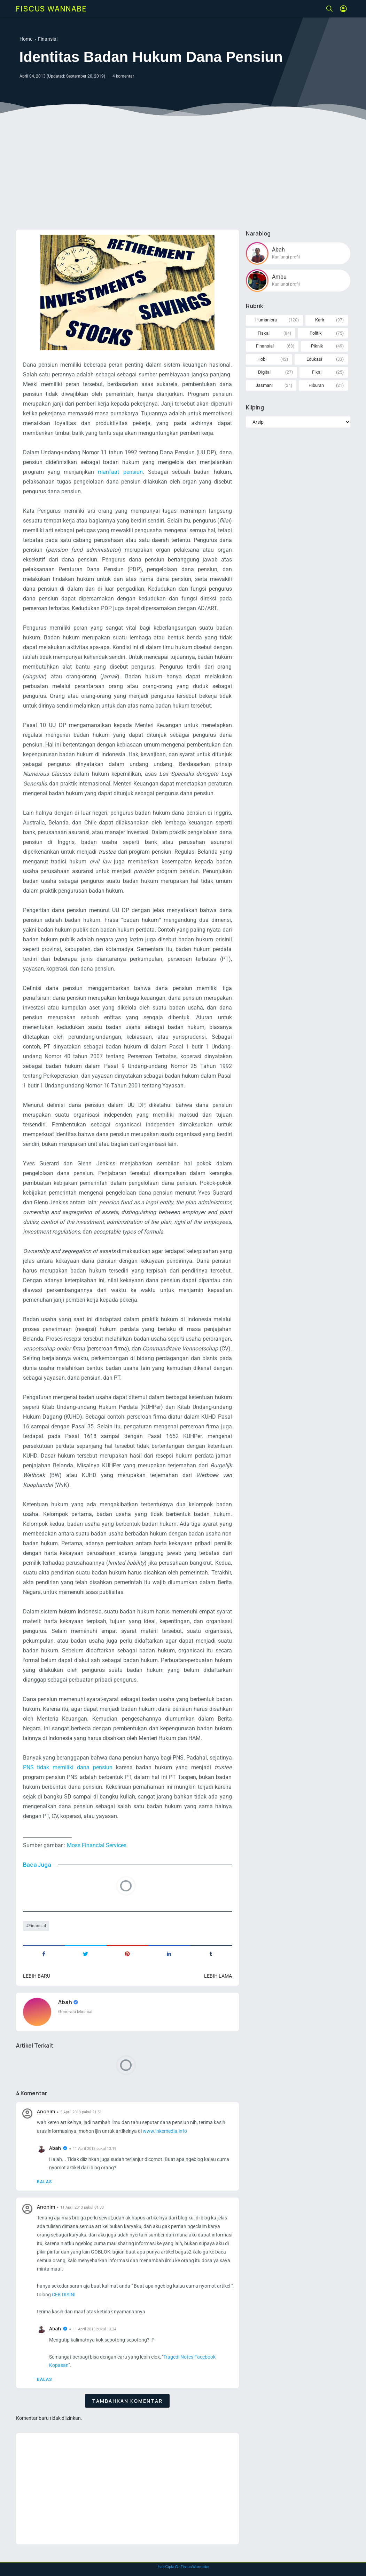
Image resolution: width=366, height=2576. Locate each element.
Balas (44, 2181)
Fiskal (264, 333)
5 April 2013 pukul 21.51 (81, 2112)
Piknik (317, 346)
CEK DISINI (64, 2294)
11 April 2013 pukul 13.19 (94, 2148)
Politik (316, 333)
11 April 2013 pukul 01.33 (82, 2207)
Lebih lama (218, 1976)
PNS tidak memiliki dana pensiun (67, 1767)
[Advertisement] (183, 170)
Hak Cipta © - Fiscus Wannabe (183, 2566)
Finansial (37, 1925)
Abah (65, 2002)
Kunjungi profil (286, 257)
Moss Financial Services (96, 1845)
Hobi (261, 359)
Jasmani (264, 385)
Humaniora (266, 319)
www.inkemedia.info (165, 2131)
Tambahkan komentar (127, 2401)
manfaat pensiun (120, 472)
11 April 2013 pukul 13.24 (94, 2329)
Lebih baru (36, 1976)
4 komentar (123, 76)
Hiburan (316, 385)
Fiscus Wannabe (51, 9)
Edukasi (314, 359)
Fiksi (316, 372)
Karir (319, 319)
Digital (264, 372)
